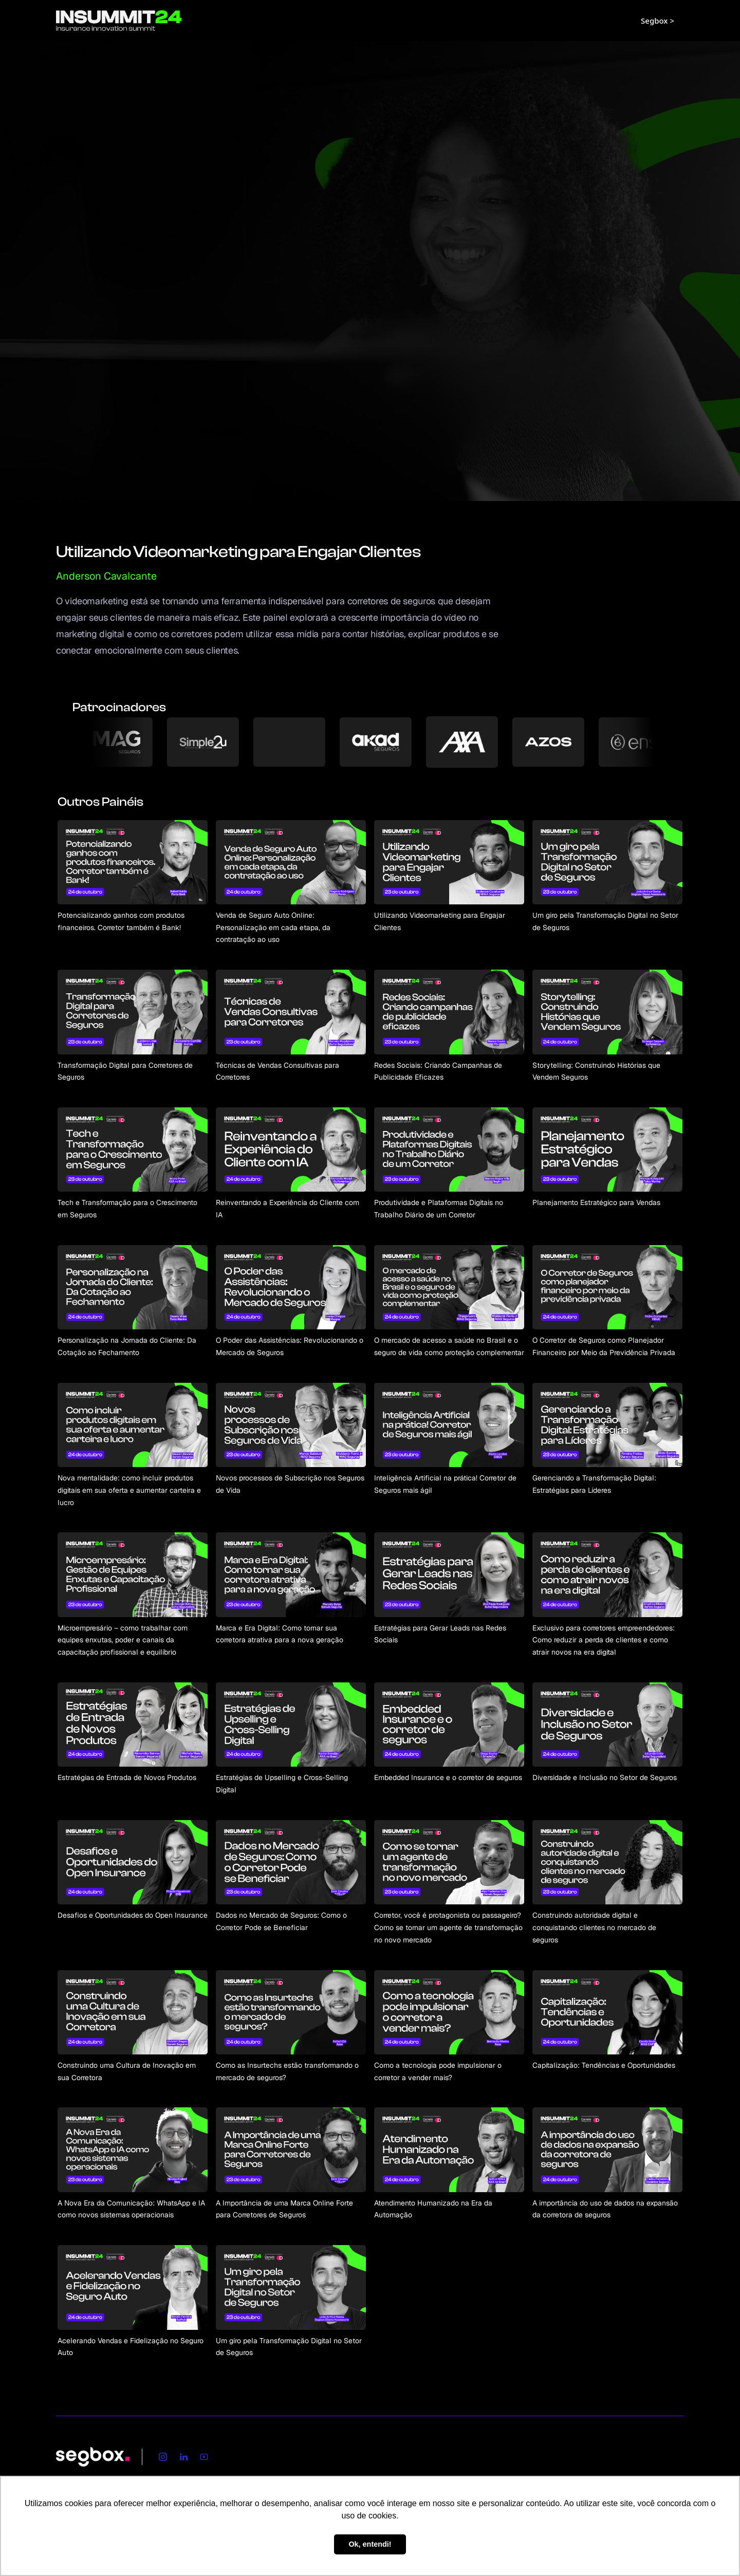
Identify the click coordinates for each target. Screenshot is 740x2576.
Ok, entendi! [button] (369, 2544)
